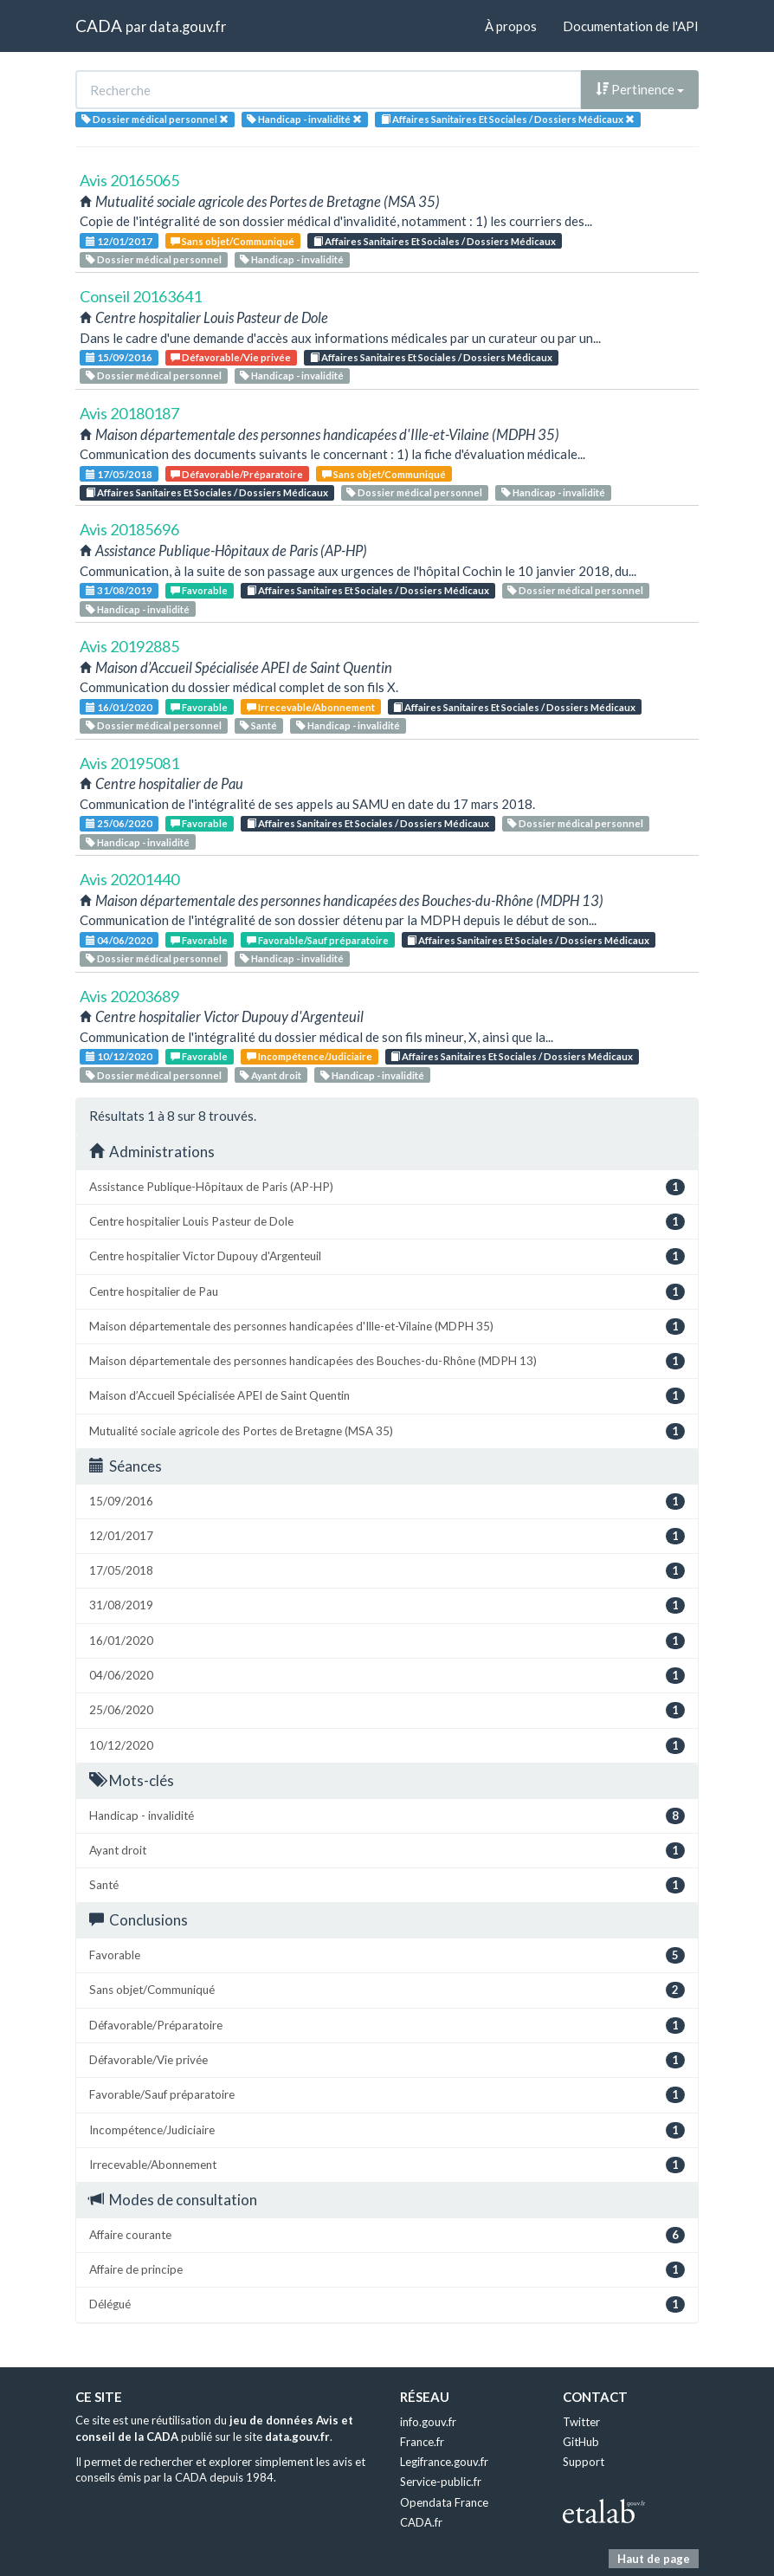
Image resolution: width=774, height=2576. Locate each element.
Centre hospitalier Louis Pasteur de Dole (387, 1222)
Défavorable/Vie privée (231, 357)
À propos (511, 26)
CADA (98, 26)
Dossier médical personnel (154, 259)
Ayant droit (270, 1075)
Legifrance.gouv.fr (444, 2462)
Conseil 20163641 (141, 296)
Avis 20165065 (129, 180)
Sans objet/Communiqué (232, 241)
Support (583, 2462)
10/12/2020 (119, 1056)
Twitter (581, 2422)
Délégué (387, 2304)
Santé (258, 725)
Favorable (199, 590)
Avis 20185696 (129, 529)
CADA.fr (421, 2522)
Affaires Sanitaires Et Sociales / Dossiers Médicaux (434, 241)
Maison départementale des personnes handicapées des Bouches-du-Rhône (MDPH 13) (387, 1361)
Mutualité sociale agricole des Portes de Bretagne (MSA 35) (387, 1431)
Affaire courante (387, 2235)
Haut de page (653, 2559)
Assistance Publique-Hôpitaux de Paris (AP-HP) (387, 1187)
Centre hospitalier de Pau (387, 1292)
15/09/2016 (119, 357)
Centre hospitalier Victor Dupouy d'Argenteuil (387, 1256)
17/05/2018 (119, 474)
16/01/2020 (119, 707)
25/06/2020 (119, 823)
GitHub (581, 2442)
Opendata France (444, 2502)
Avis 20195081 (129, 763)
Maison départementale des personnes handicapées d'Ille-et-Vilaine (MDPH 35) (387, 1326)
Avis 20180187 (129, 413)
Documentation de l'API (631, 26)
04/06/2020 (119, 940)
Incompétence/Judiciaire (309, 1056)
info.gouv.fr (428, 2422)
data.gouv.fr (187, 26)
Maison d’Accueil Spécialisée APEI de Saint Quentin (387, 1396)
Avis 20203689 (129, 996)
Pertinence (640, 89)
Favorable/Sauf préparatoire (318, 940)
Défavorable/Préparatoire (237, 474)
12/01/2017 (119, 241)
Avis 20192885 (129, 646)
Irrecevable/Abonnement (311, 707)
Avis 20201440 (129, 879)
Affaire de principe (387, 2270)
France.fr (422, 2442)
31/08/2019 (119, 590)
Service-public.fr (440, 2482)
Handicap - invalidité (292, 259)
